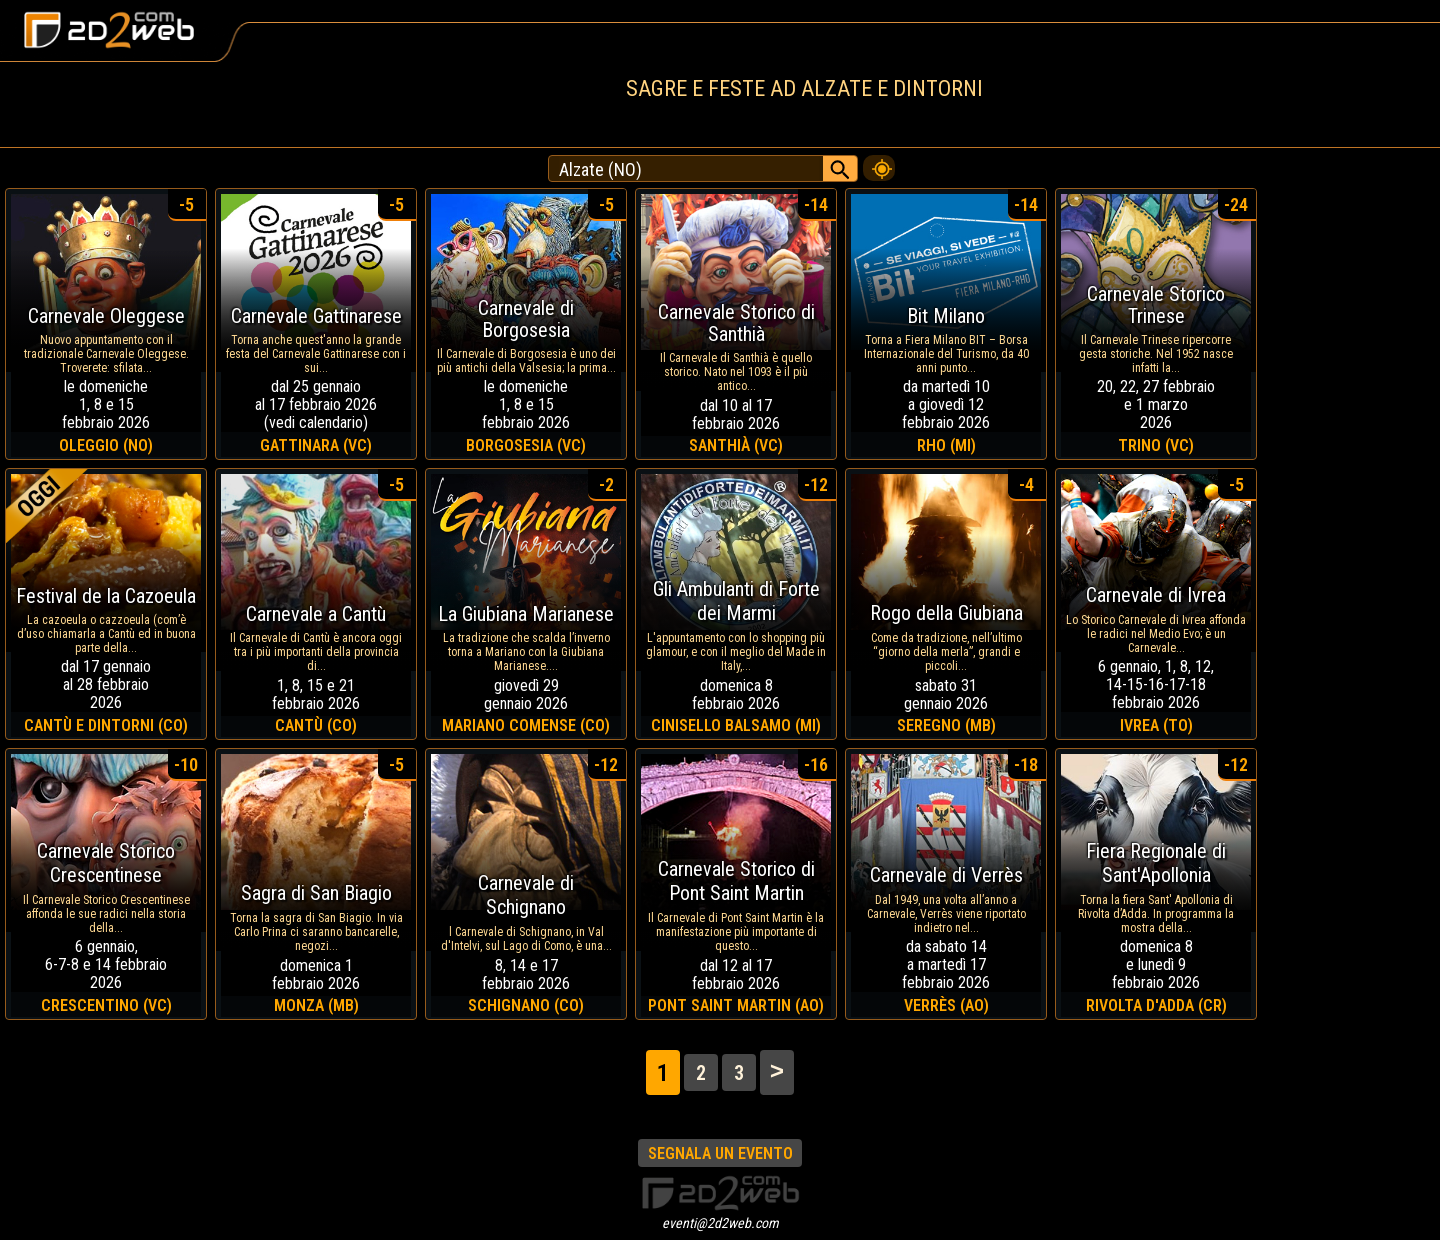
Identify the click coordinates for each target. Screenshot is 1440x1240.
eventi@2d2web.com (720, 1223)
